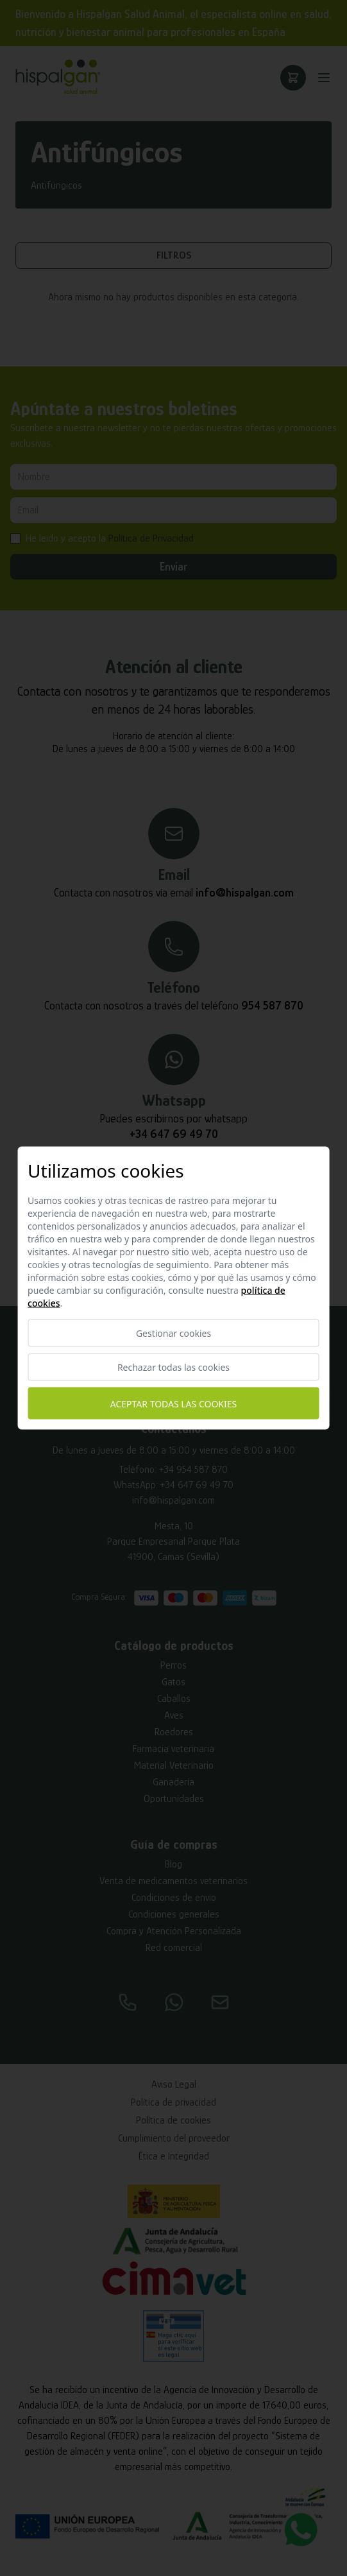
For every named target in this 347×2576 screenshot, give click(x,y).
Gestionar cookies (173, 1333)
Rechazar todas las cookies (173, 1367)
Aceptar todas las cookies (173, 1403)
